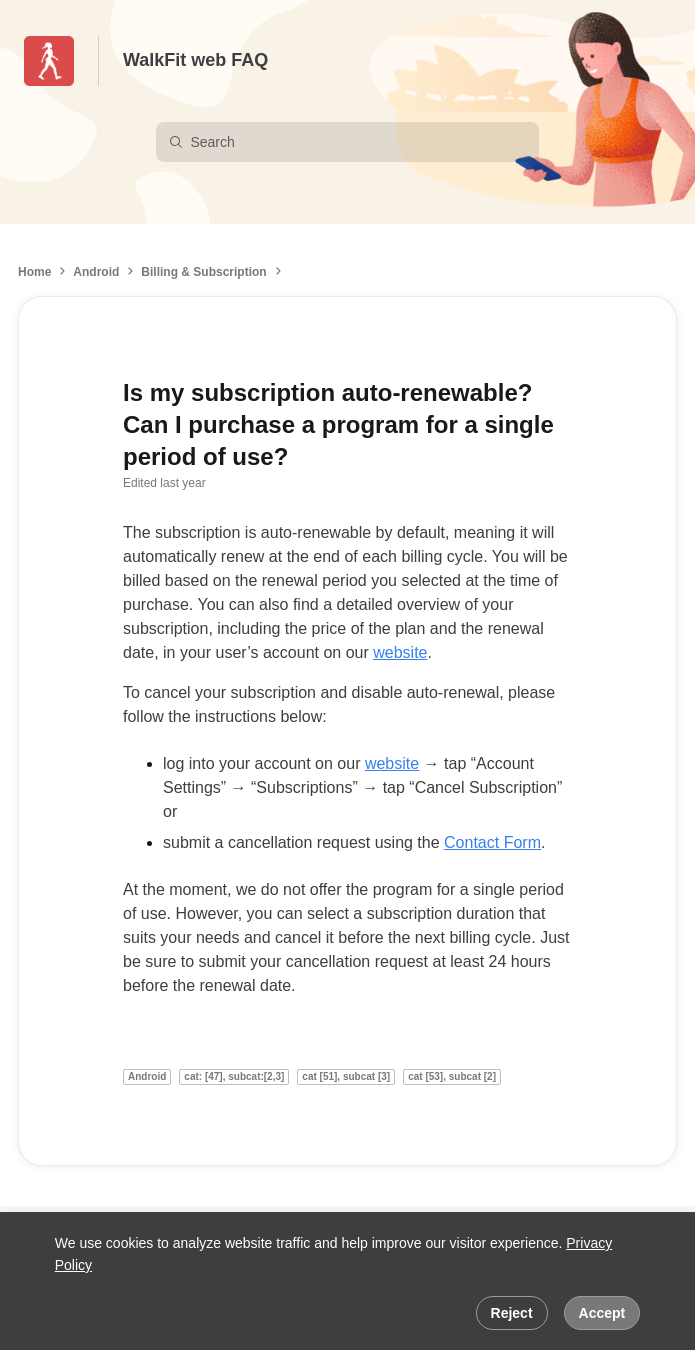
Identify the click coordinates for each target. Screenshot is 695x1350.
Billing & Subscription (203, 272)
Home (34, 272)
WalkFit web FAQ (195, 60)
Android (96, 272)
